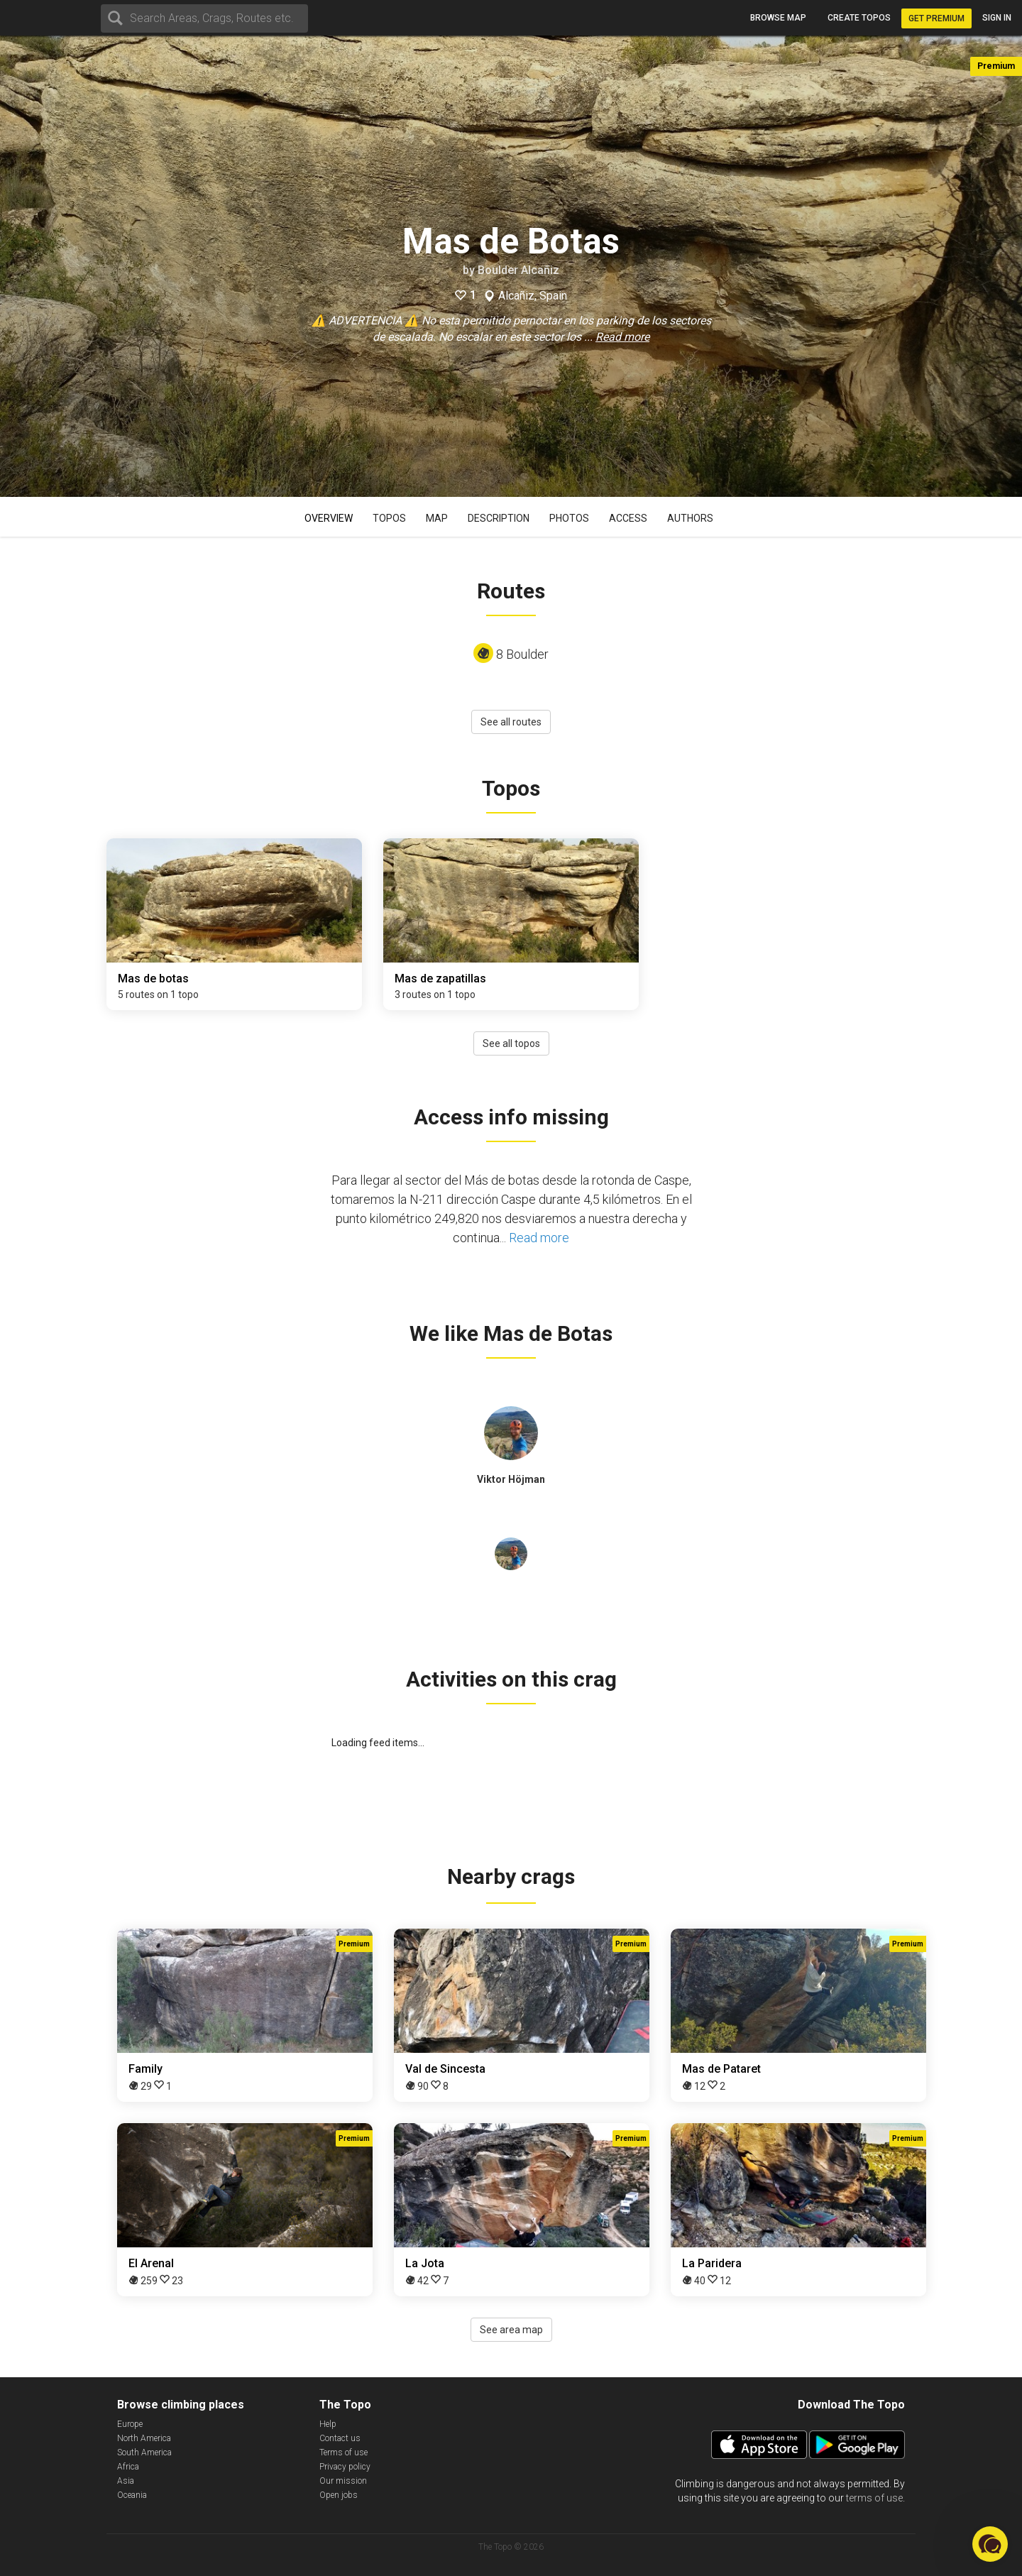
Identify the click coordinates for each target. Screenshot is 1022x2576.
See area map (511, 2329)
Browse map (778, 18)
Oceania (132, 2495)
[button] (990, 2544)
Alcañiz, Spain (532, 296)
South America (144, 2452)
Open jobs (338, 2495)
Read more (622, 337)
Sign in (996, 18)
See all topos (511, 1043)
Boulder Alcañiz (518, 270)
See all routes (511, 722)
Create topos (859, 18)
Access (628, 518)
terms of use (874, 2498)
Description (498, 518)
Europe (130, 2424)
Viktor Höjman (511, 1479)
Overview (328, 518)
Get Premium (936, 18)
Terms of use (343, 2452)
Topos (389, 518)
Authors (690, 518)
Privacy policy (344, 2467)
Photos (569, 518)
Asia (125, 2481)
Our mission (343, 2481)
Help (327, 2424)
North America (144, 2438)
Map (437, 518)
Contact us (340, 2438)
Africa (128, 2467)
